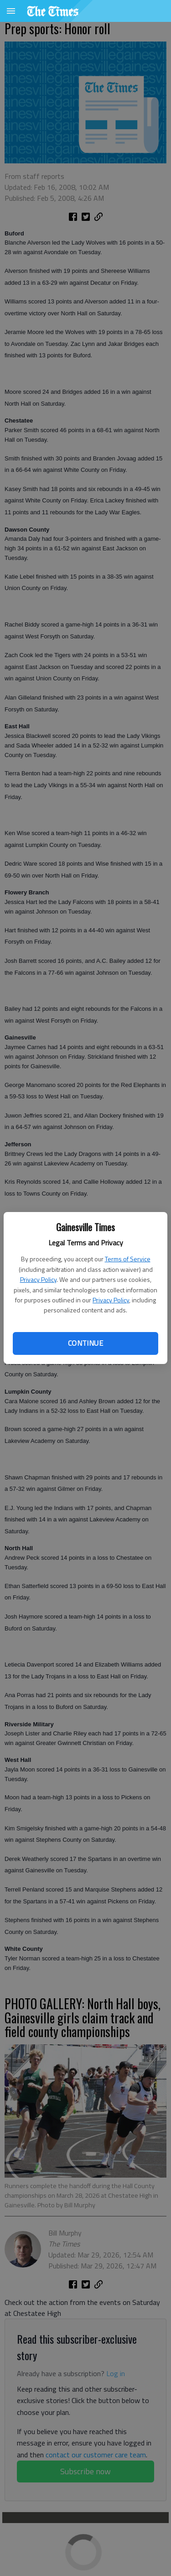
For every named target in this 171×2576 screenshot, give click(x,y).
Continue (85, 1343)
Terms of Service (127, 1259)
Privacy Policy (38, 1279)
